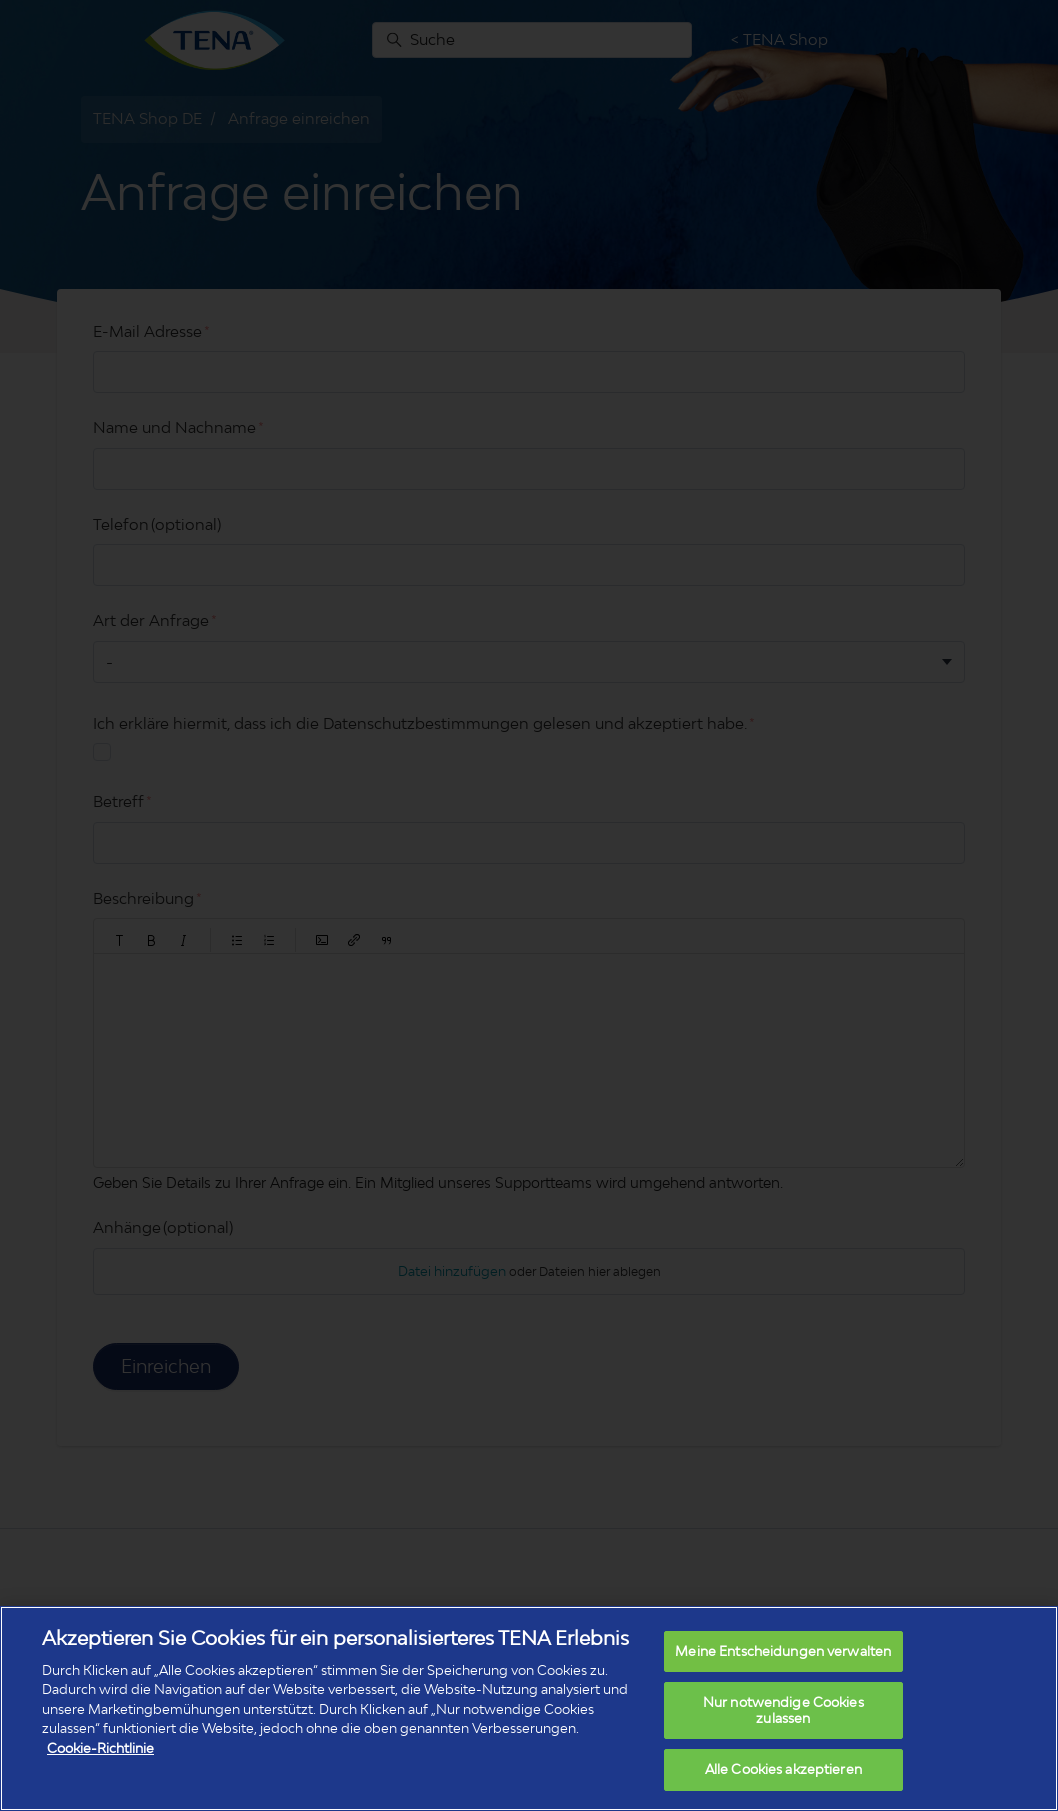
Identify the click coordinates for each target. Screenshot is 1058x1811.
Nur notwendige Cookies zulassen (783, 1710)
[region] (529, 1708)
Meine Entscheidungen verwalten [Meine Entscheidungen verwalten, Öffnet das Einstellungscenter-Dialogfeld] (783, 1651)
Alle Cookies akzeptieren (783, 1769)
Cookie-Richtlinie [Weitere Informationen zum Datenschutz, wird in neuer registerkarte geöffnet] (100, 1748)
